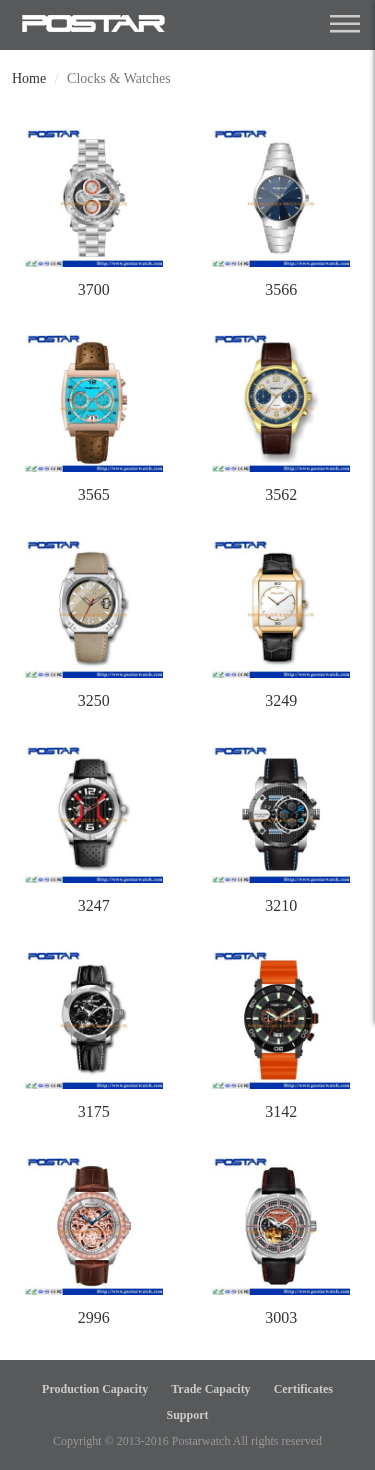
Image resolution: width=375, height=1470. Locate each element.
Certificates (303, 1389)
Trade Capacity (210, 1389)
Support (187, 1415)
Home (29, 78)
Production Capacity (95, 1389)
